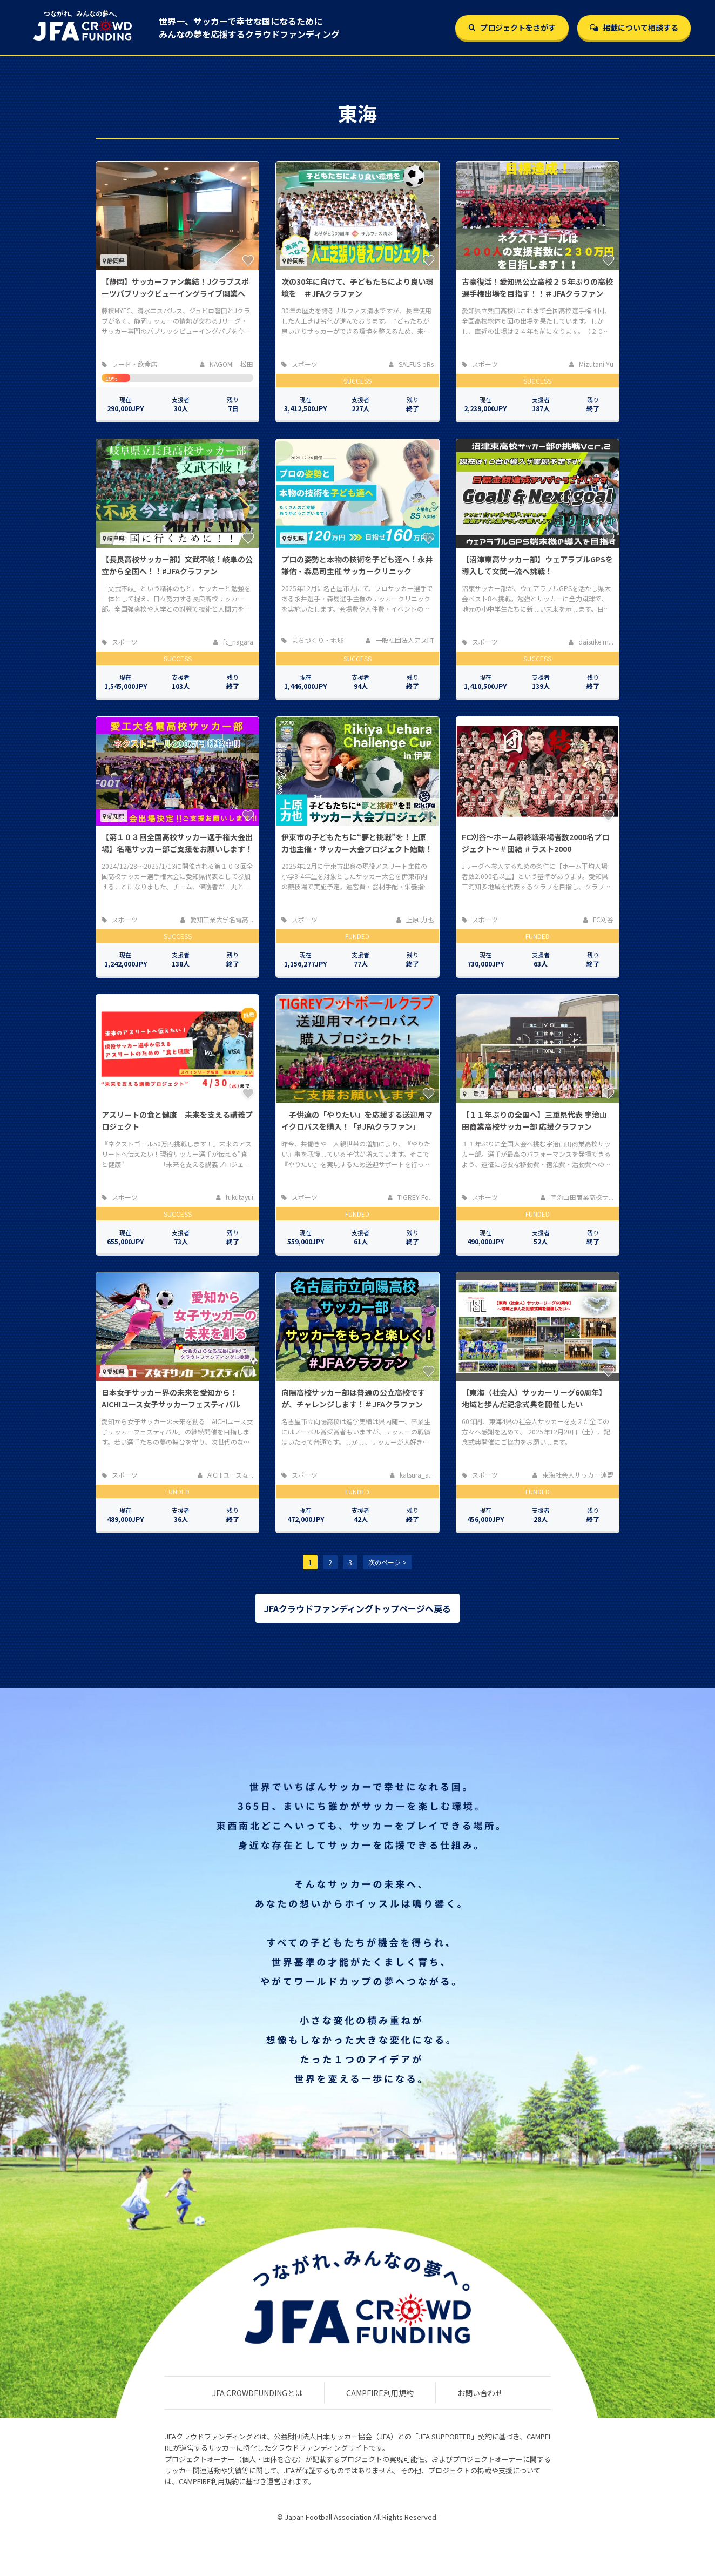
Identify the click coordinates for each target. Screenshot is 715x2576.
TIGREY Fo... (411, 1197)
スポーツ (299, 363)
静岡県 (114, 260)
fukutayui (234, 1197)
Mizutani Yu (591, 363)
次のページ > (387, 1562)
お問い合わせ (480, 2392)
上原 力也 (415, 919)
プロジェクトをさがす (512, 27)
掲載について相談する (634, 27)
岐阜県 (114, 538)
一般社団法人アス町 (400, 640)
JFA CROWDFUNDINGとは (257, 2392)
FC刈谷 (598, 919)
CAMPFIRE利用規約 (380, 2392)
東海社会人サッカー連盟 (572, 1474)
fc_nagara (233, 641)
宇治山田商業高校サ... (577, 1197)
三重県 (474, 1093)
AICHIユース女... (225, 1474)
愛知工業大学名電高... (216, 919)
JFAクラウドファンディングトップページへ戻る (357, 1608)
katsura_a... (412, 1474)
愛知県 (293, 538)
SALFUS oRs (411, 363)
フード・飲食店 (129, 363)
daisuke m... (591, 641)
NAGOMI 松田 (226, 363)
